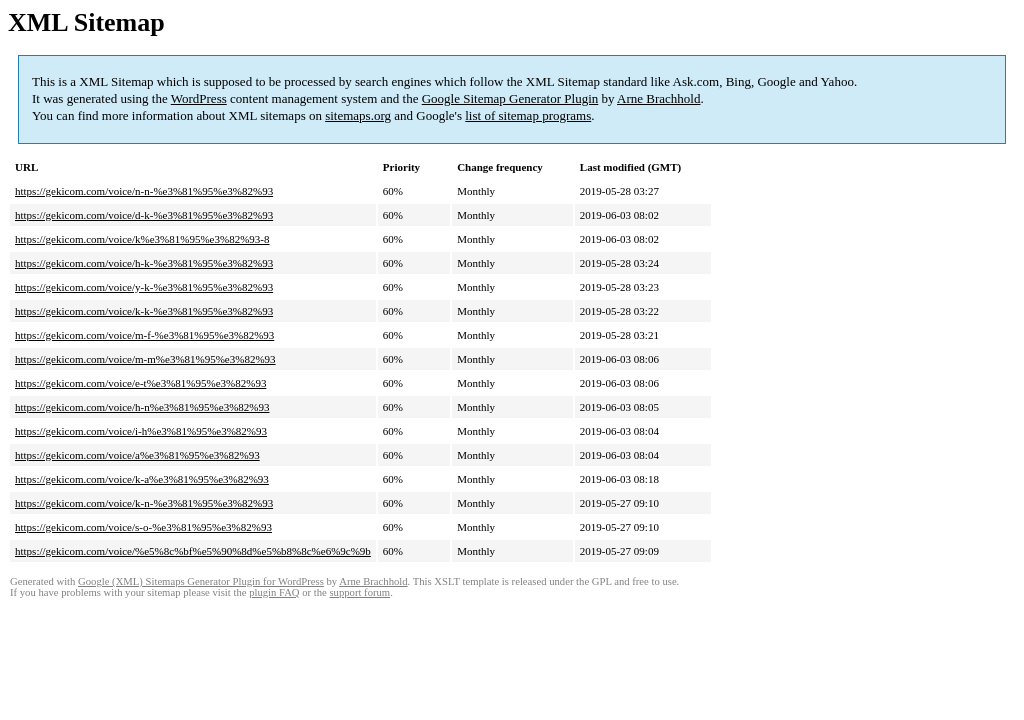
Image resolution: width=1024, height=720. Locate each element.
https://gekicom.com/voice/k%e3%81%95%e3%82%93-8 (142, 239)
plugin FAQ (274, 592)
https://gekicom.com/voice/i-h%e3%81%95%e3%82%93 (141, 431)
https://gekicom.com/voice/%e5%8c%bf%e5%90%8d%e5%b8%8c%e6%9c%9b (193, 551)
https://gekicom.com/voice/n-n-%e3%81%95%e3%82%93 (144, 191)
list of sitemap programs (528, 115)
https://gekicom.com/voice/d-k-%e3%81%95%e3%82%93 (144, 215)
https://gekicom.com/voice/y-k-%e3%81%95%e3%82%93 (144, 287)
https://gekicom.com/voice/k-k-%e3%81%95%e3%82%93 (144, 311)
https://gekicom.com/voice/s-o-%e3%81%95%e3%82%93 (143, 527)
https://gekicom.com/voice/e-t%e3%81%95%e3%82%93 (140, 383)
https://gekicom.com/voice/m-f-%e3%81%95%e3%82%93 (144, 335)
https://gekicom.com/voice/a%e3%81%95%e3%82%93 (137, 455)
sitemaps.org (358, 115)
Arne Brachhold (658, 98)
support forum (359, 592)
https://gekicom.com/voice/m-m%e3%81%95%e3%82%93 (145, 359)
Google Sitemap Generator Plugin (510, 98)
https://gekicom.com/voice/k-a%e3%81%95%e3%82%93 (142, 479)
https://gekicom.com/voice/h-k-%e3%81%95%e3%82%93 (144, 263)
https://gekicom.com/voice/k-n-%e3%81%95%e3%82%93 (144, 503)
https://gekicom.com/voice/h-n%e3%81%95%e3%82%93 (142, 407)
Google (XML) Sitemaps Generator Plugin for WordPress (201, 581)
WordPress (199, 98)
